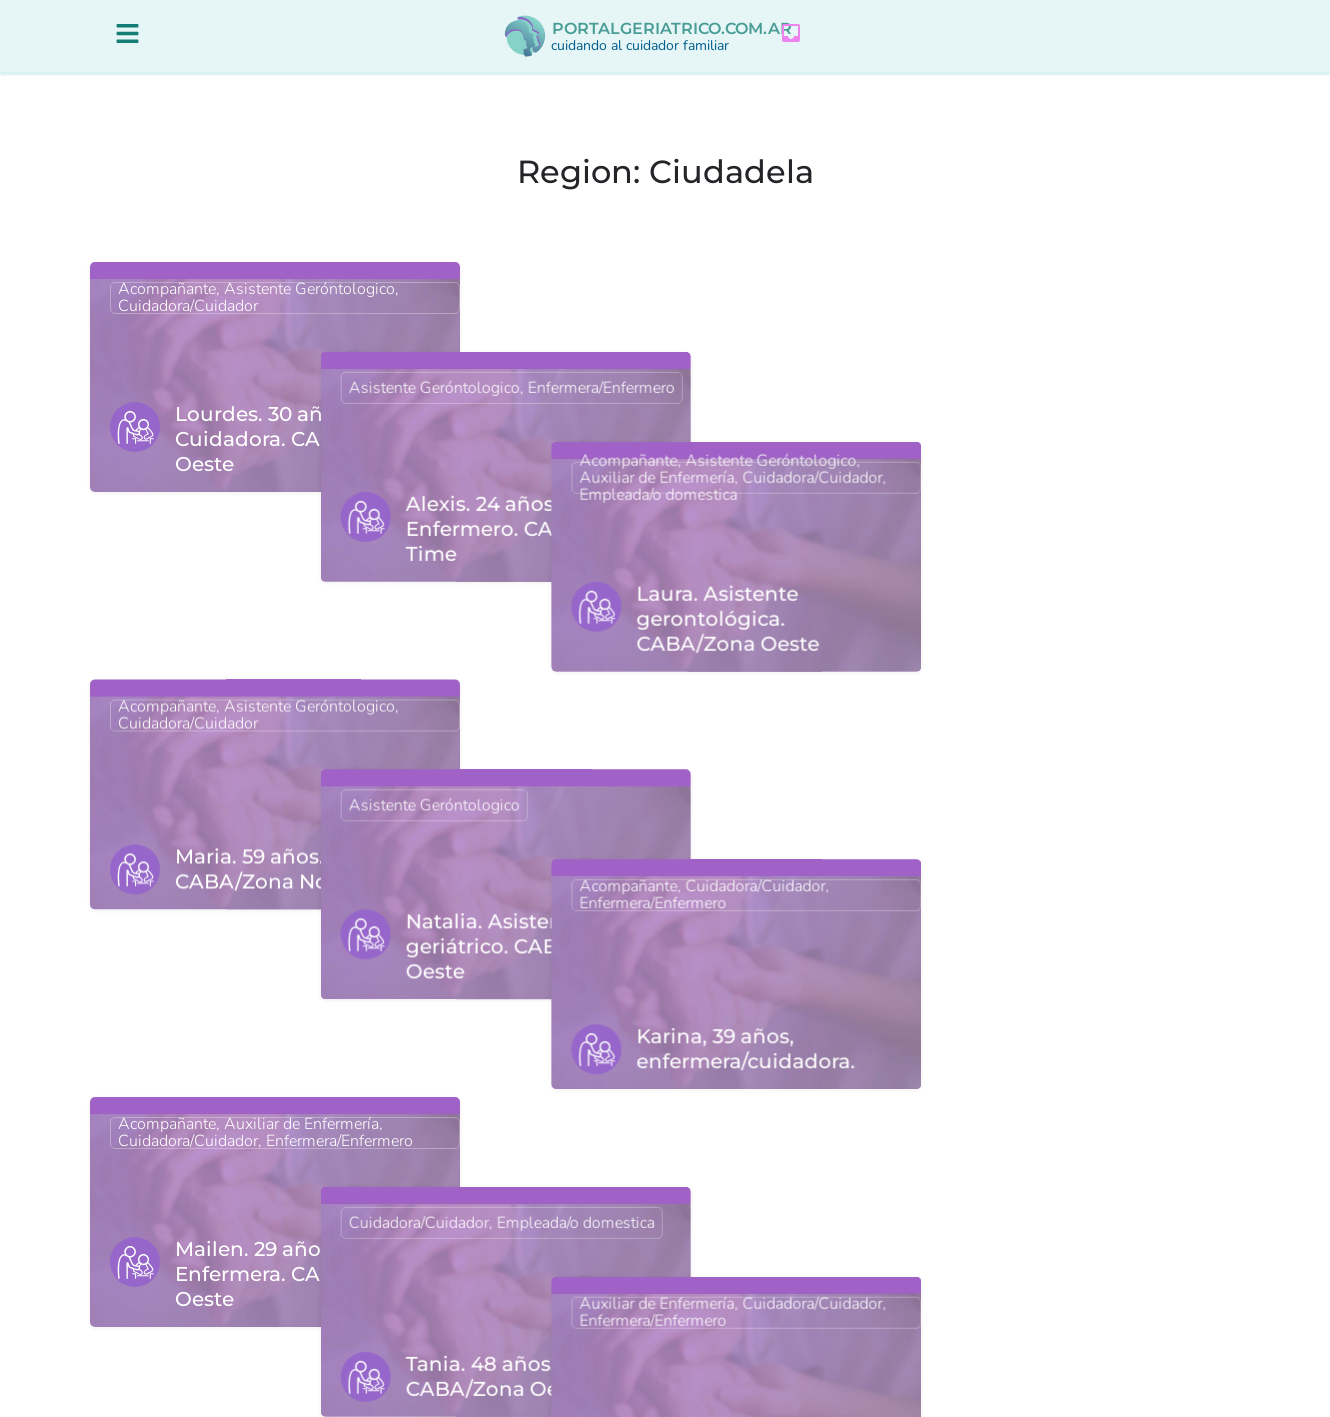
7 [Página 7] (692, 1309)
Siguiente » (763, 1309)
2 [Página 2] (575, 1309)
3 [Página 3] (614, 1309)
